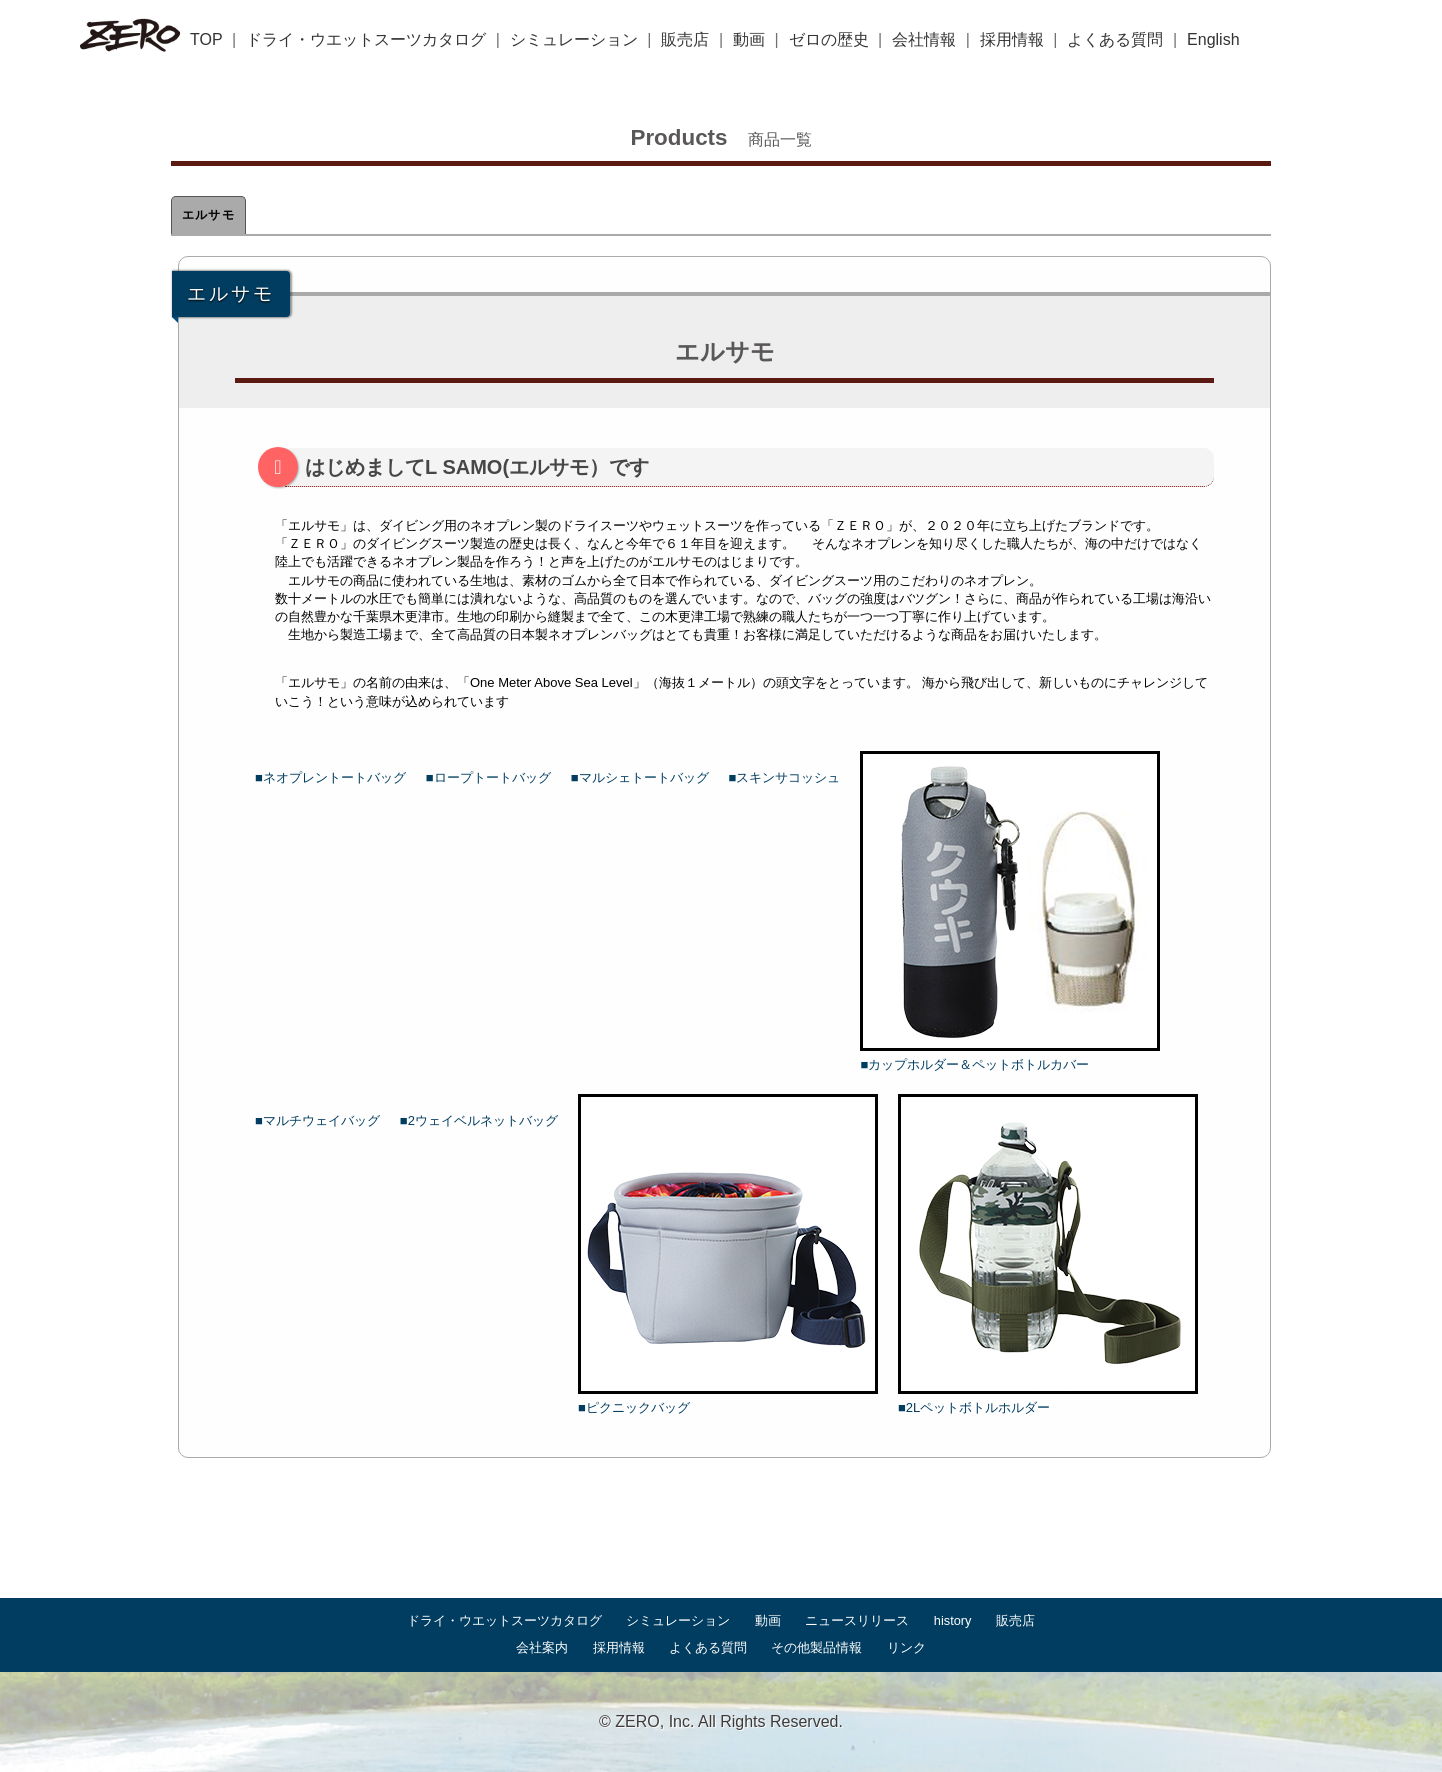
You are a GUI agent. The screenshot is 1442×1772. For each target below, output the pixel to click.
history (953, 1620)
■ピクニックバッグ (728, 1254)
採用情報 (1012, 39)
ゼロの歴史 (829, 39)
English (1213, 39)
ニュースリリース (857, 1620)
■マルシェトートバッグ (640, 777)
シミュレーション (574, 39)
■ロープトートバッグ (488, 777)
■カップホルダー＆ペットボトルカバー (1010, 911)
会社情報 (924, 39)
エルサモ (208, 215)
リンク (906, 1647)
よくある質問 (1115, 39)
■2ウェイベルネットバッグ (479, 1120)
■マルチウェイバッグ (317, 1120)
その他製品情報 (816, 1647)
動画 (749, 39)
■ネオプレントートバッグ (330, 777)
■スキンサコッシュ (785, 777)
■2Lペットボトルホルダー (1048, 1254)
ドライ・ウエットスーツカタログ (366, 39)
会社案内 (542, 1647)
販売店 (685, 39)
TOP (206, 39)
